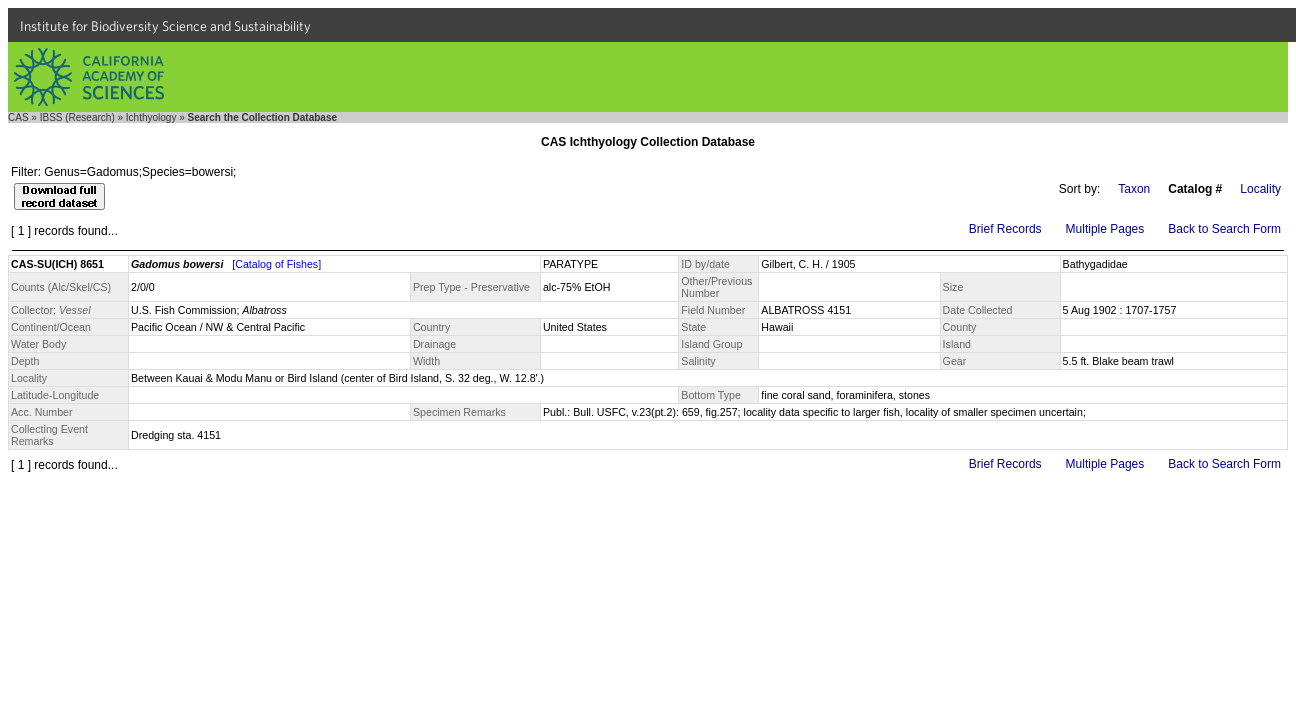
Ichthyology (151, 117)
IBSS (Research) (77, 117)
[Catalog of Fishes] (276, 264)
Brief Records (1005, 229)
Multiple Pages (1105, 229)
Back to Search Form (1224, 229)
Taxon (1134, 189)
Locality (1260, 189)
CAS (18, 117)
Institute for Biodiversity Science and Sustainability (165, 26)
